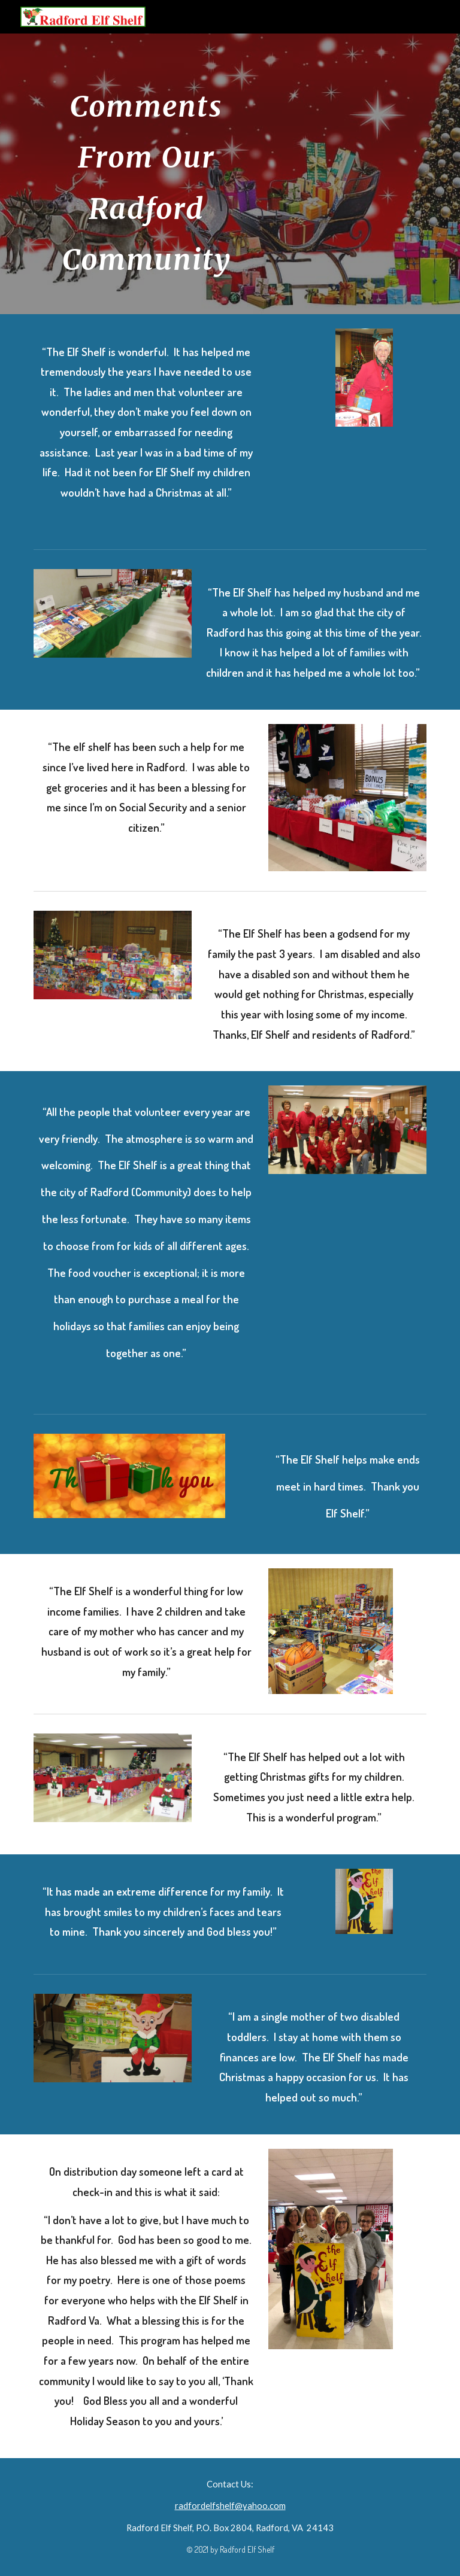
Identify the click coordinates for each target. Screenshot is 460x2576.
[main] (146, 174)
